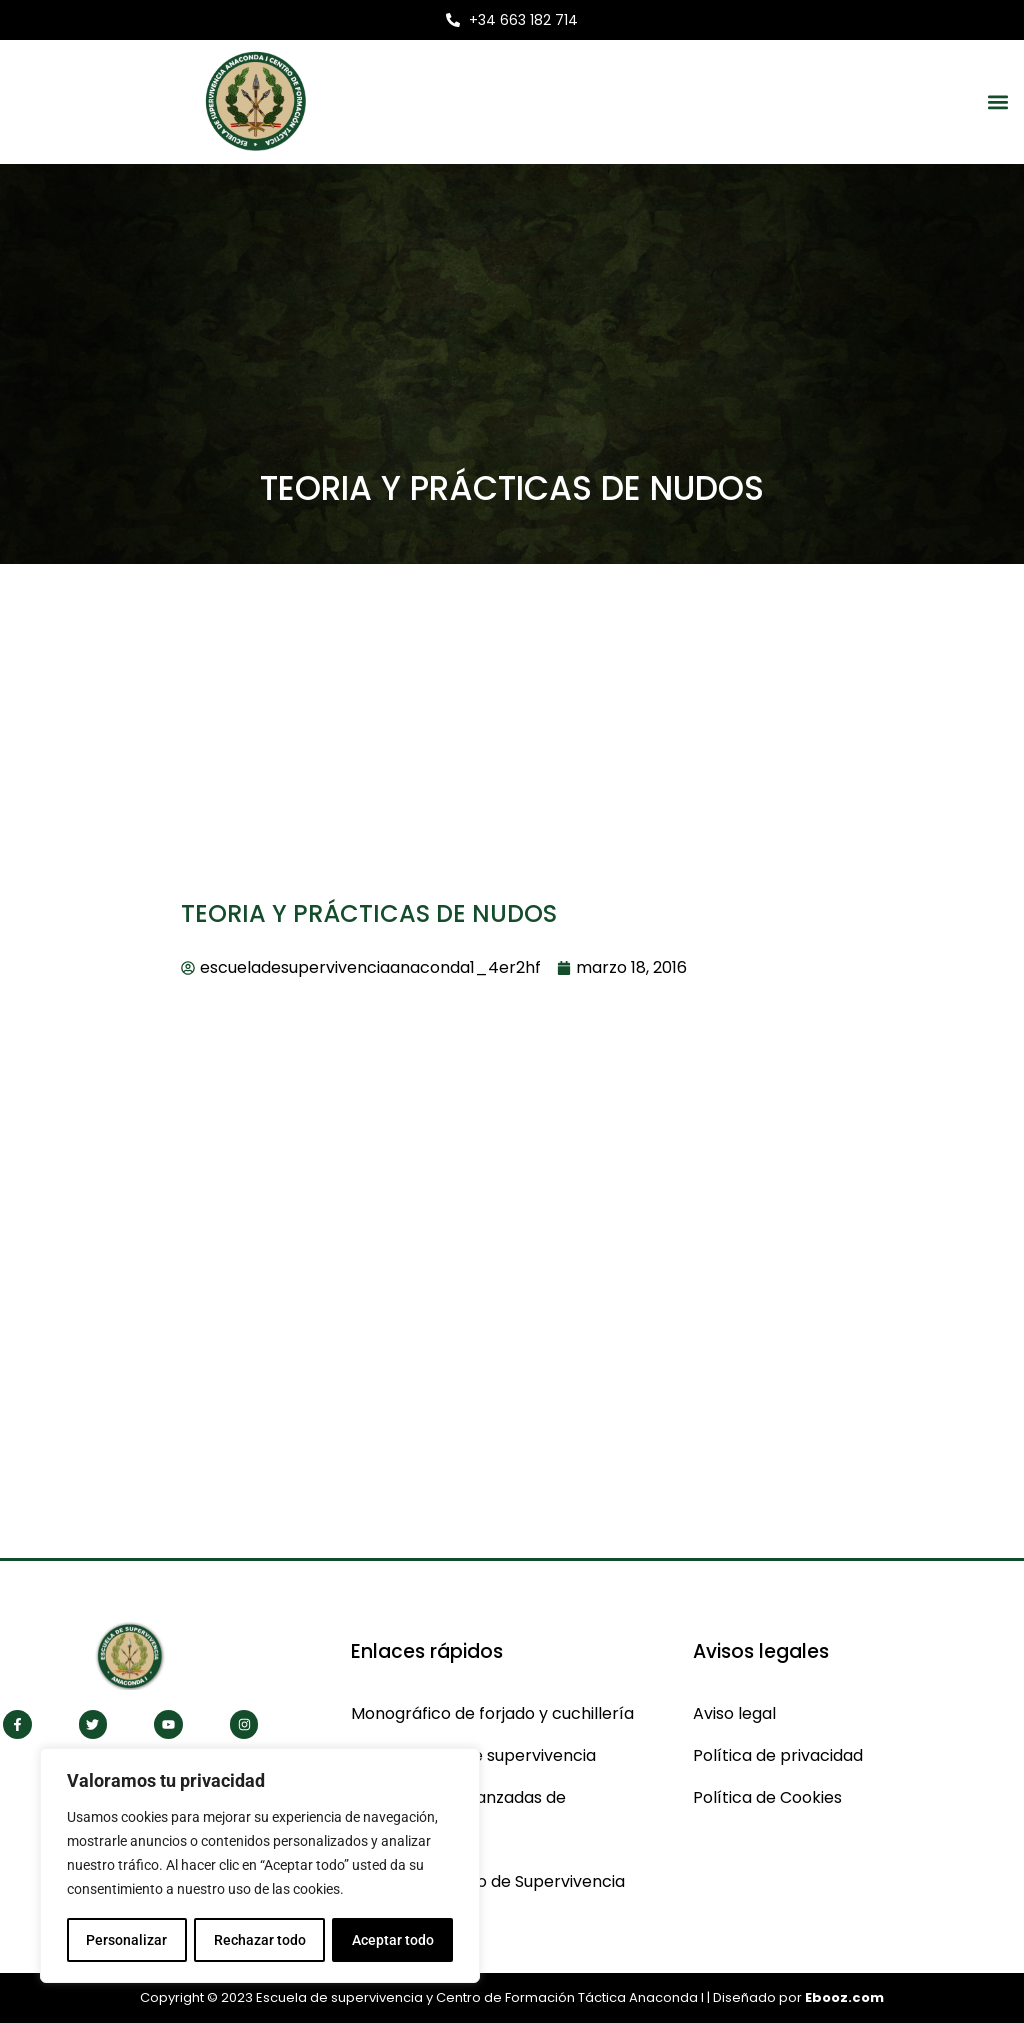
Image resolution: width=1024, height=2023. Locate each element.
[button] (997, 101)
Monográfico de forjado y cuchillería (492, 1713)
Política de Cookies (767, 1797)
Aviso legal (734, 1713)
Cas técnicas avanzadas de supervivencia (458, 1818)
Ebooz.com (844, 1997)
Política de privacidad (778, 1755)
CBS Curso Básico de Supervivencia (488, 1881)
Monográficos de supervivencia (473, 1755)
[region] (260, 1866)
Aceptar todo (393, 1940)
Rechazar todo (259, 1940)
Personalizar (126, 1940)
